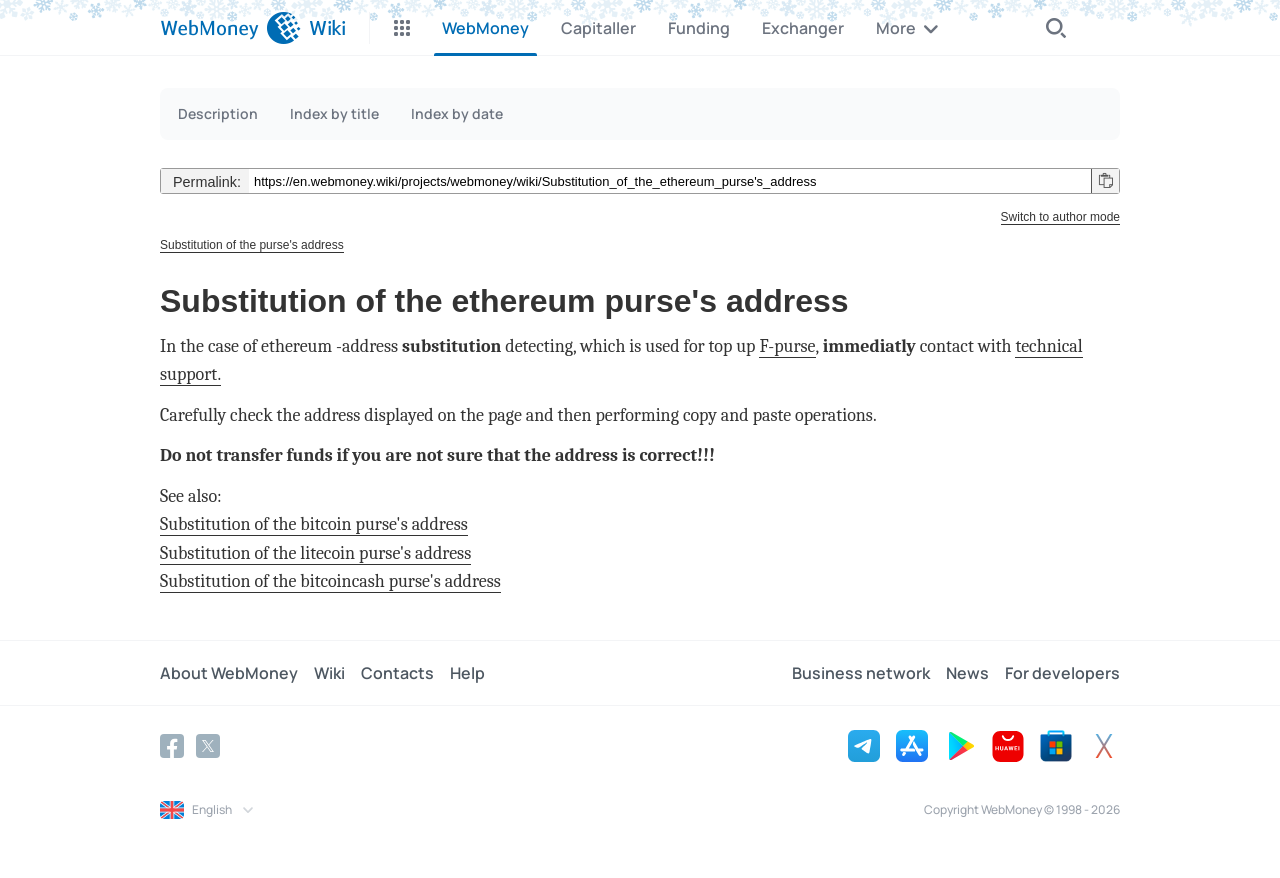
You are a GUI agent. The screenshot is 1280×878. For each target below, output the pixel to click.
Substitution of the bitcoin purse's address (314, 524)
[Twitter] (208, 746)
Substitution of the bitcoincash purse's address (330, 581)
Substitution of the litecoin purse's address (315, 553)
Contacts (397, 673)
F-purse (787, 346)
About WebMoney (229, 673)
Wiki (329, 673)
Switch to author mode (1060, 217)
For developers (1062, 673)
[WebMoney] (230, 28)
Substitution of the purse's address (252, 245)
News (967, 673)
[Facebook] (172, 746)
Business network (861, 673)
